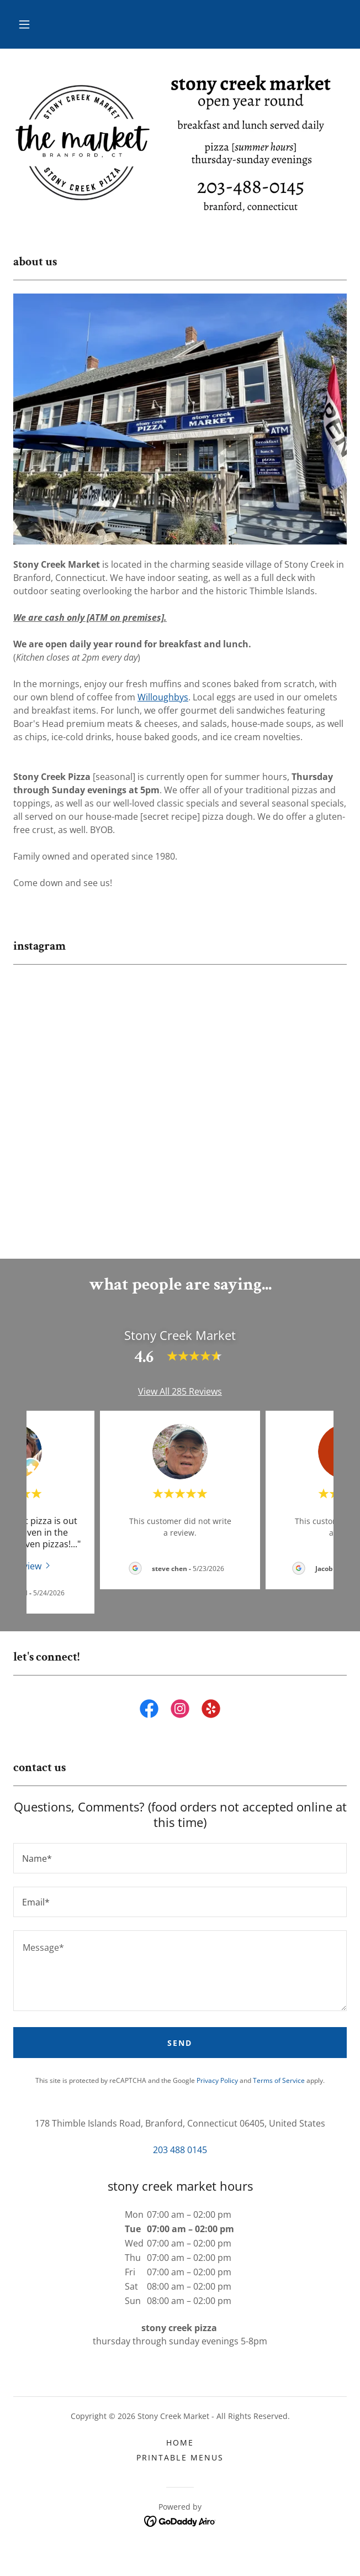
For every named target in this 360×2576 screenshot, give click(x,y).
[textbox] (180, 1871)
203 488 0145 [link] (180, 2163)
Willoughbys (162, 697)
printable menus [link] (179, 2470)
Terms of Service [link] (279, 2093)
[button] (24, 24)
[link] (149, 1724)
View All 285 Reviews (180, 1405)
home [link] (180, 2455)
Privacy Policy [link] (217, 2093)
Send (179, 2055)
